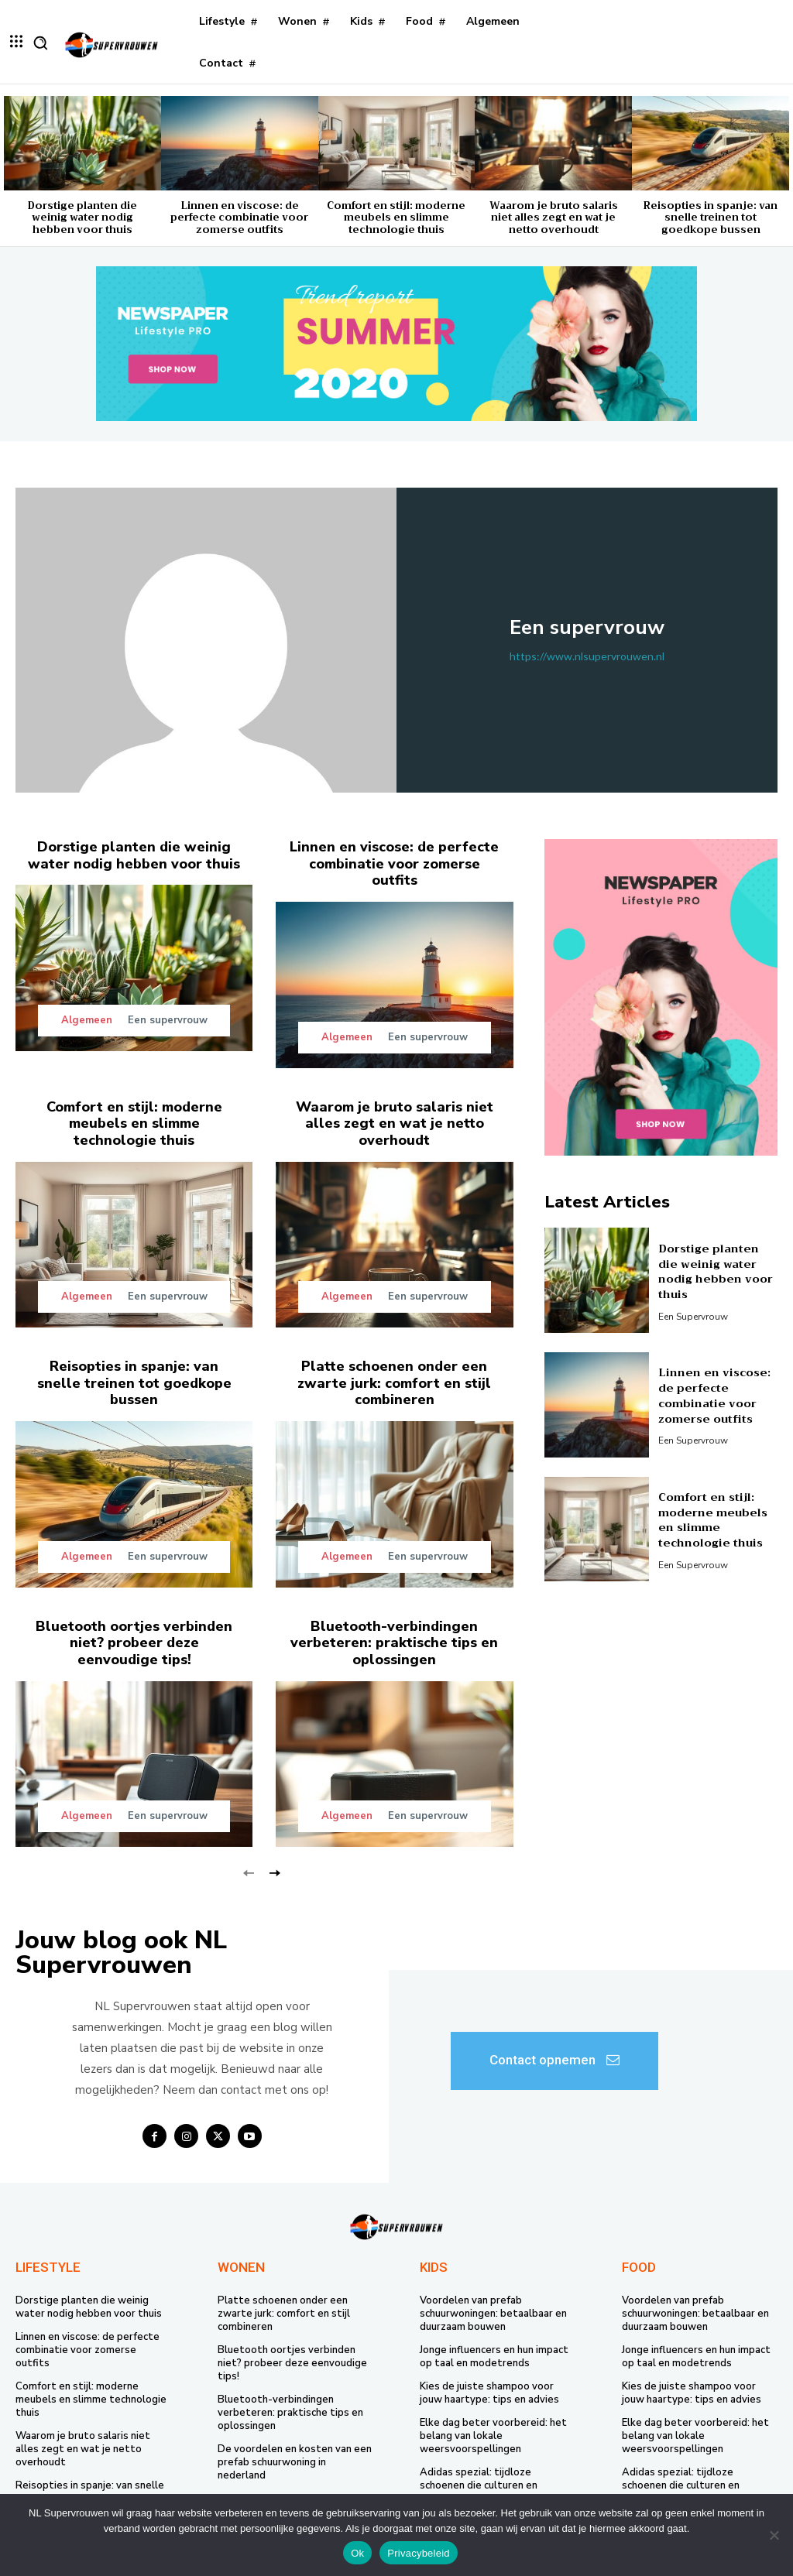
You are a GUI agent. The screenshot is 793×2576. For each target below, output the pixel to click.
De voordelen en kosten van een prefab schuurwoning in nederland (295, 2461)
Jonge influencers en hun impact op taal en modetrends (494, 2355)
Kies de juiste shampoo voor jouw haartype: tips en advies (489, 2391)
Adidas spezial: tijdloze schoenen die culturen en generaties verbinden (478, 2484)
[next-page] (273, 1871)
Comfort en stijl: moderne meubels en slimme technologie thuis (396, 217)
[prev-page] (249, 1871)
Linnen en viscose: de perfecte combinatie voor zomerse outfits (239, 217)
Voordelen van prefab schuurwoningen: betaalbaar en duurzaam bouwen (493, 2313)
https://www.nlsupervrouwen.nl (587, 656)
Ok (357, 2553)
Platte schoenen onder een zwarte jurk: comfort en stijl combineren (394, 1382)
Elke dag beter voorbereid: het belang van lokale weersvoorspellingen (493, 2434)
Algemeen (86, 1020)
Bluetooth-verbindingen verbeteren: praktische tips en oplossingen (394, 1642)
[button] (40, 42)
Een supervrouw (168, 1020)
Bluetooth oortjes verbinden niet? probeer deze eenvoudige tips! (134, 1642)
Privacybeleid (418, 2553)
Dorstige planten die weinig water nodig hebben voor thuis (82, 217)
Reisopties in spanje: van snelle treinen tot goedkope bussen (711, 217)
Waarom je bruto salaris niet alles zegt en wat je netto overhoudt (553, 217)
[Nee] (773, 2535)
